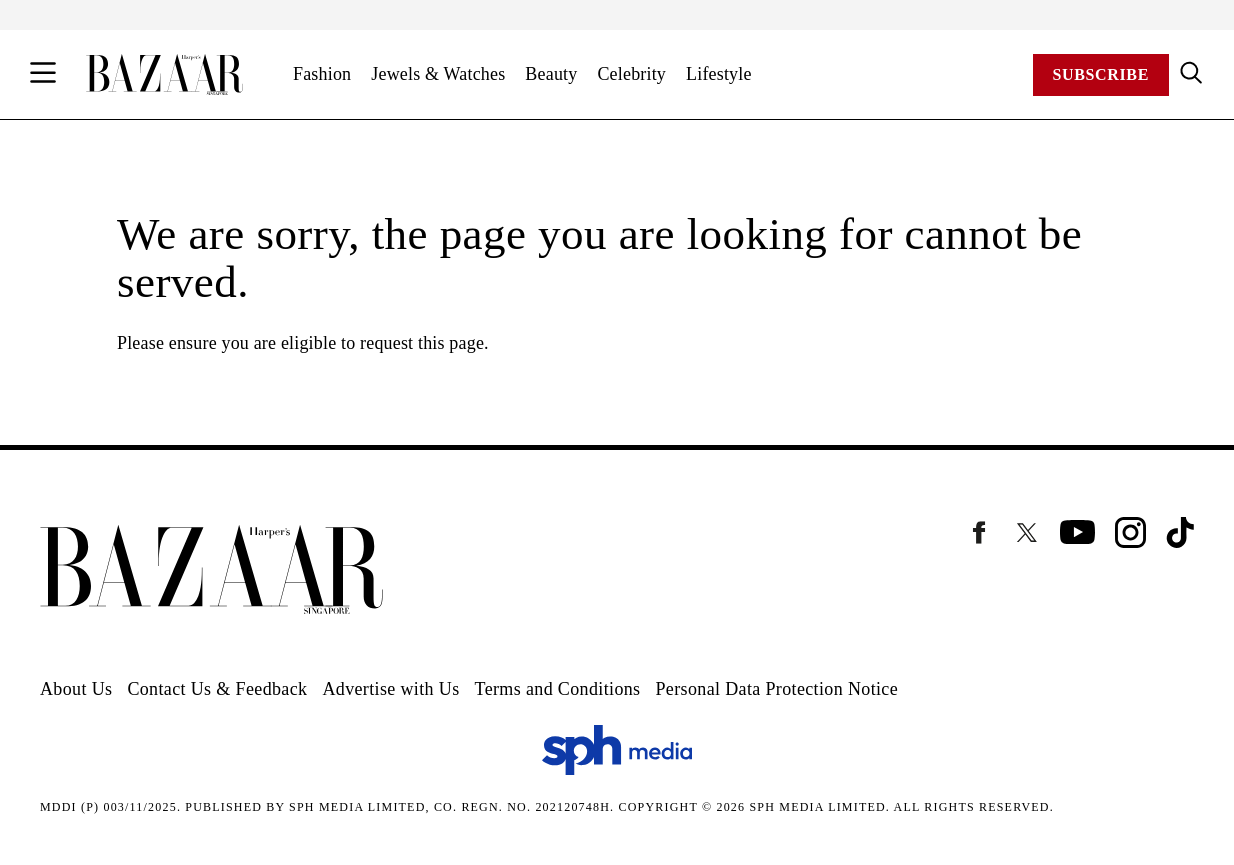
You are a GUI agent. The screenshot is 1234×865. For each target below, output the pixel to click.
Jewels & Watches (438, 74)
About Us (76, 689)
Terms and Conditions (558, 689)
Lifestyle (719, 74)
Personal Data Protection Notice (776, 689)
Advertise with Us (390, 689)
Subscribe (1101, 74)
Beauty (551, 74)
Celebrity (631, 74)
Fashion (322, 74)
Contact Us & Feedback (217, 689)
